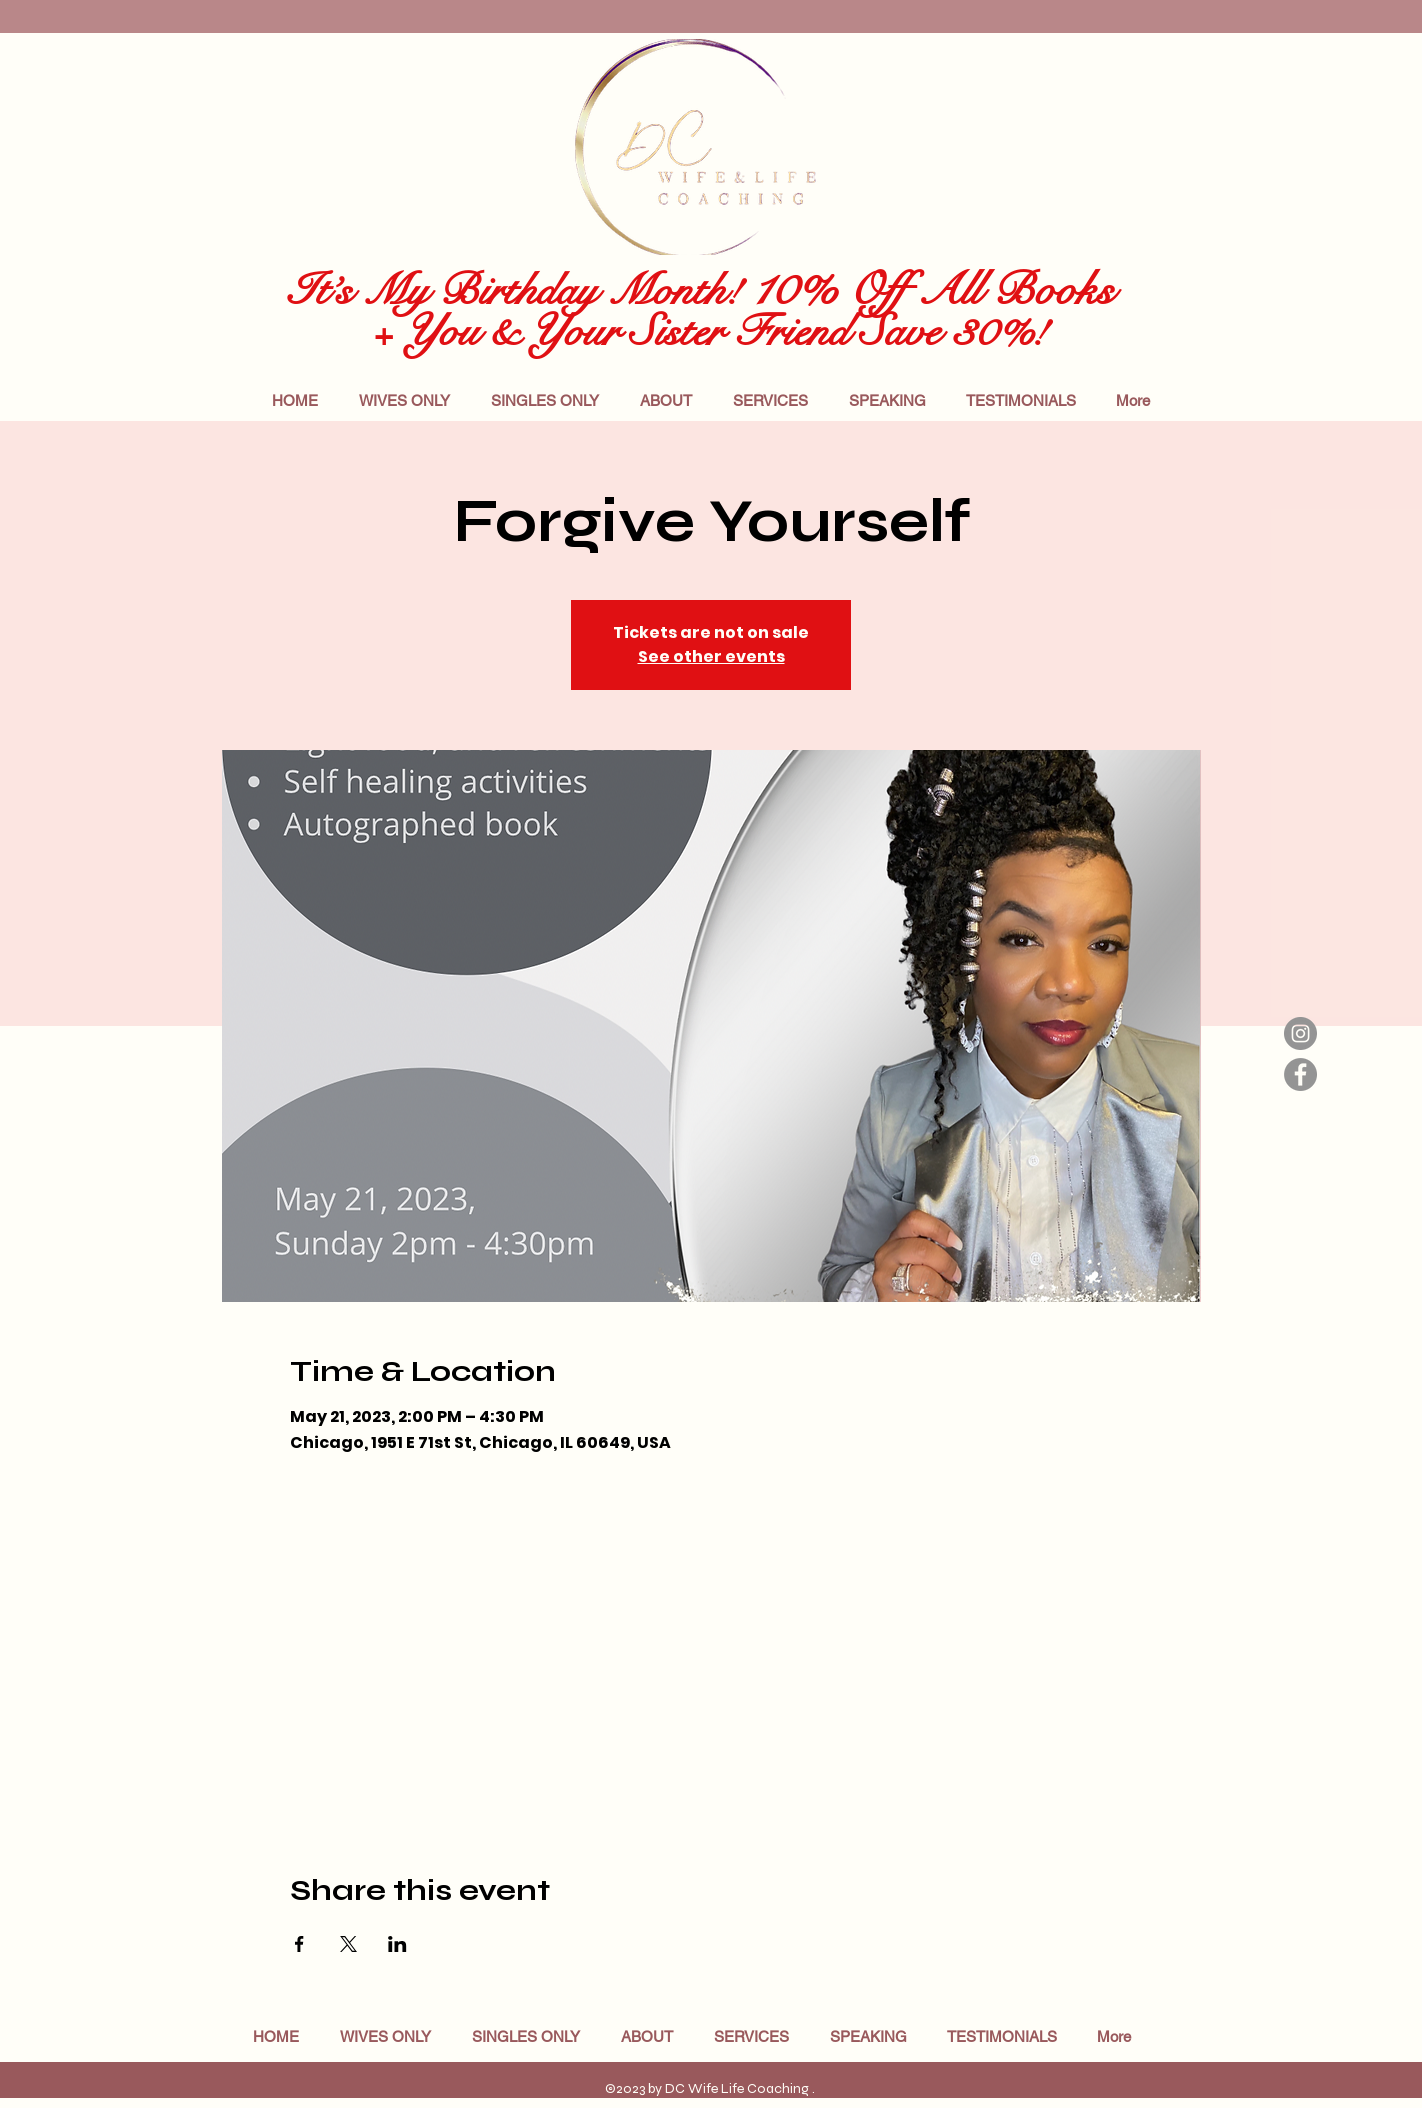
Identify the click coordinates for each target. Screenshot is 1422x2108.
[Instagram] (1300, 1033)
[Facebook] (1300, 1074)
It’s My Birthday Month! (514, 290)
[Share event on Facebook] (299, 1944)
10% (793, 289)
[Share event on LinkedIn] (397, 1944)
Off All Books (981, 290)
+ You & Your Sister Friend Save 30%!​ (695, 331)
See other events (711, 656)
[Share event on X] (348, 1944)
